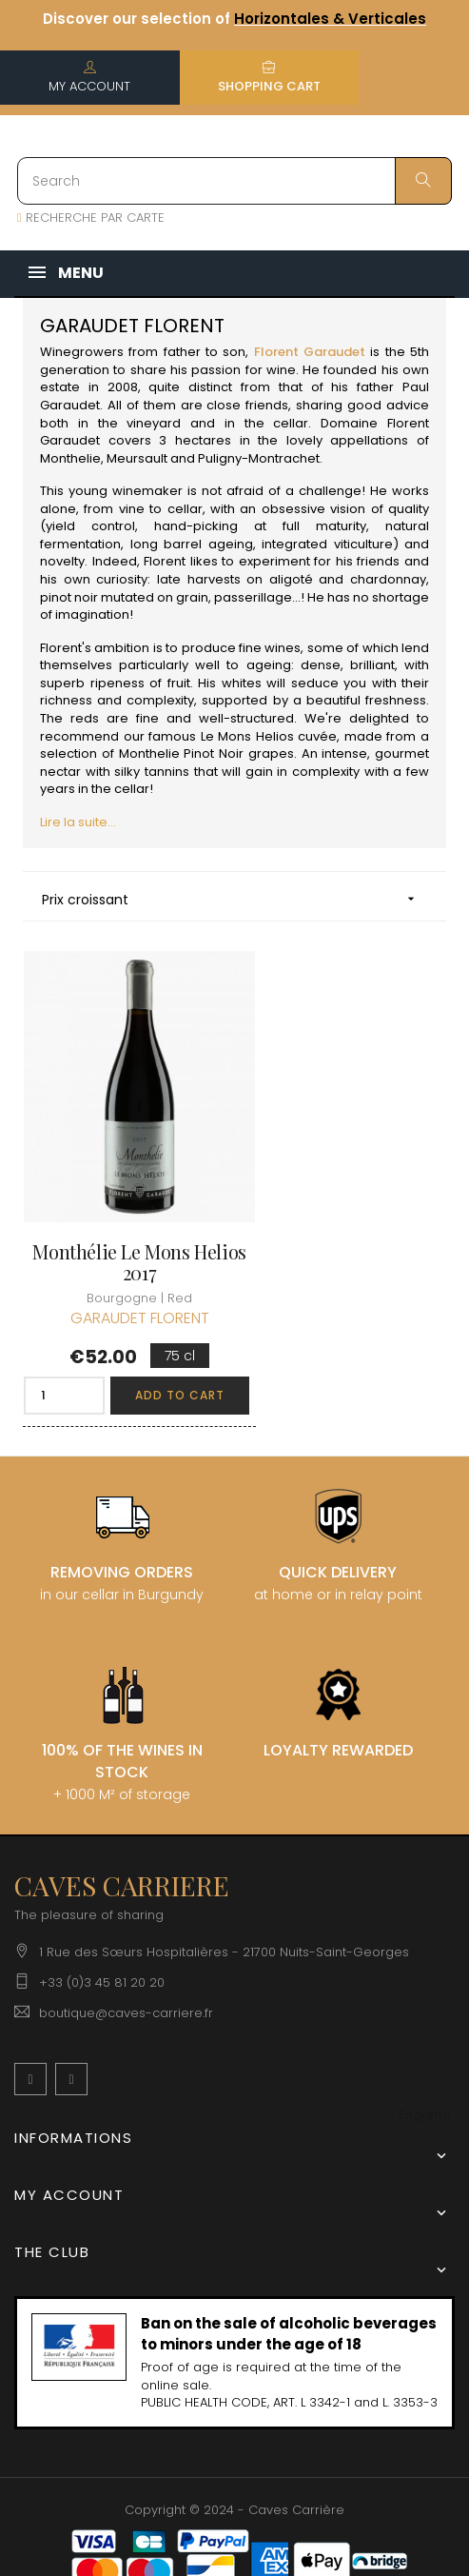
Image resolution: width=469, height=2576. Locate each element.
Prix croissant (234, 899)
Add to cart (160, 1353)
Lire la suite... (78, 822)
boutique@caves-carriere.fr (126, 1971)
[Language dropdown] (424, 2074)
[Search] (234, 181)
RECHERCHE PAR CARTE (91, 217)
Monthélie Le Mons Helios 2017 (121, 1220)
